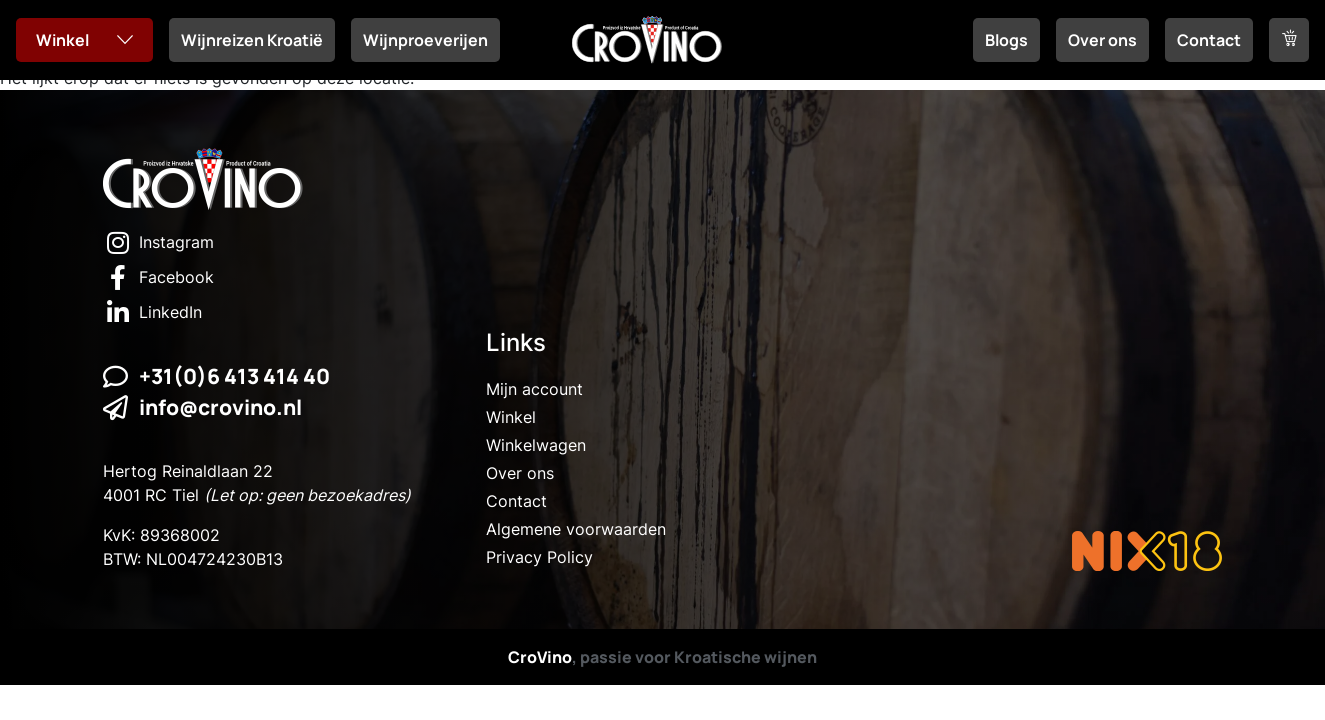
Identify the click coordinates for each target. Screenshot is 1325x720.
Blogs (1006, 40)
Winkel (62, 40)
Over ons (1102, 40)
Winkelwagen (536, 445)
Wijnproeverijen (425, 40)
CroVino (540, 657)
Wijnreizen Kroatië (252, 40)
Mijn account (534, 389)
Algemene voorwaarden (576, 529)
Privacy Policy (539, 557)
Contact (1209, 40)
